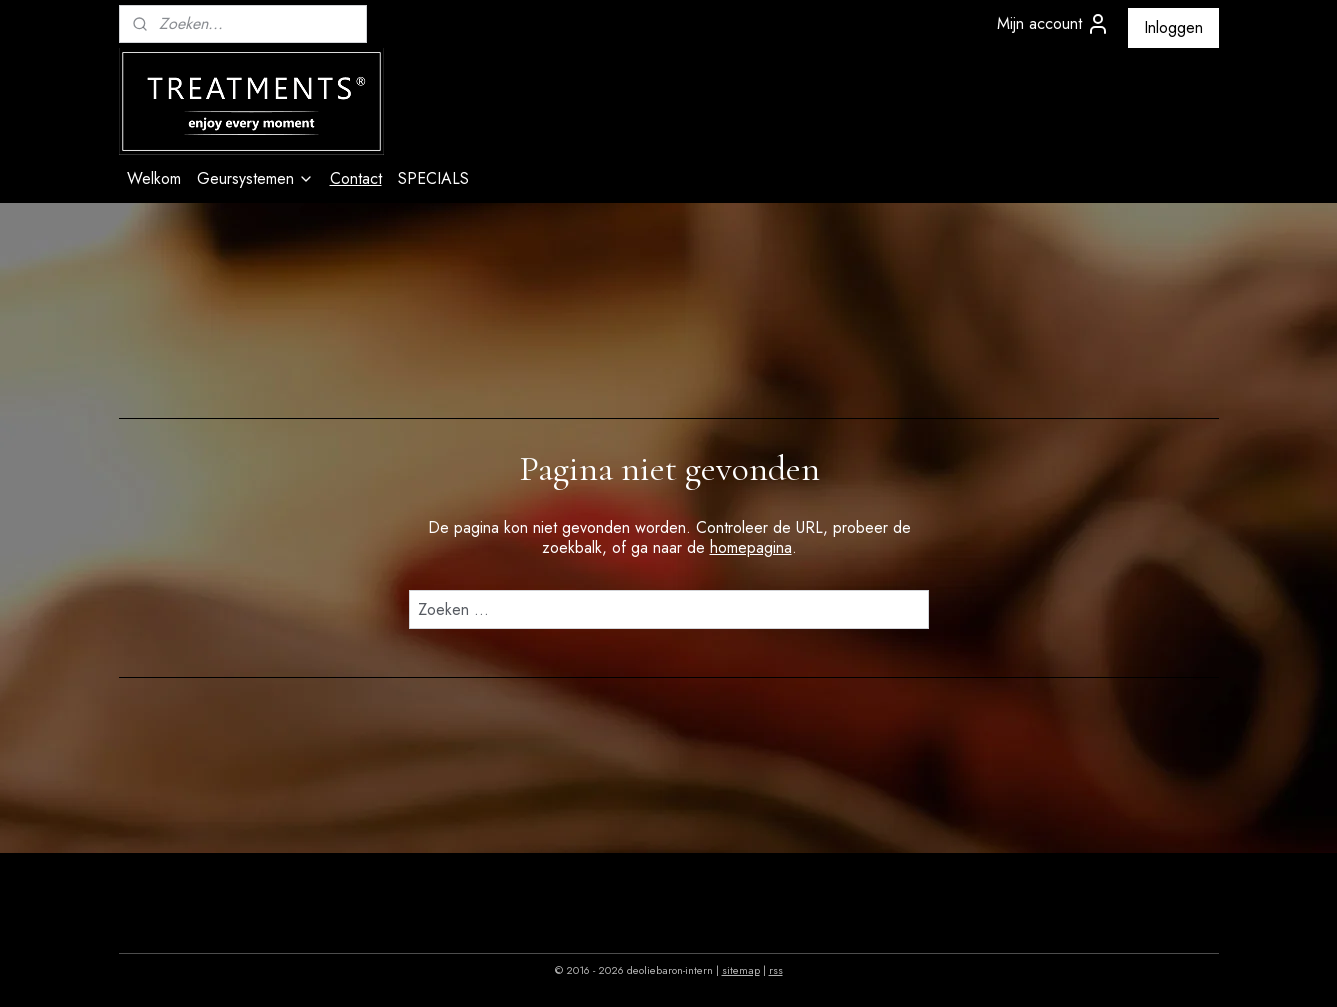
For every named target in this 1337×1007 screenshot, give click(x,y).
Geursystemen (255, 178)
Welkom (154, 178)
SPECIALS (433, 178)
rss (776, 970)
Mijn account (1053, 24)
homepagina (750, 547)
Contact (356, 178)
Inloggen (1173, 27)
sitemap (741, 970)
